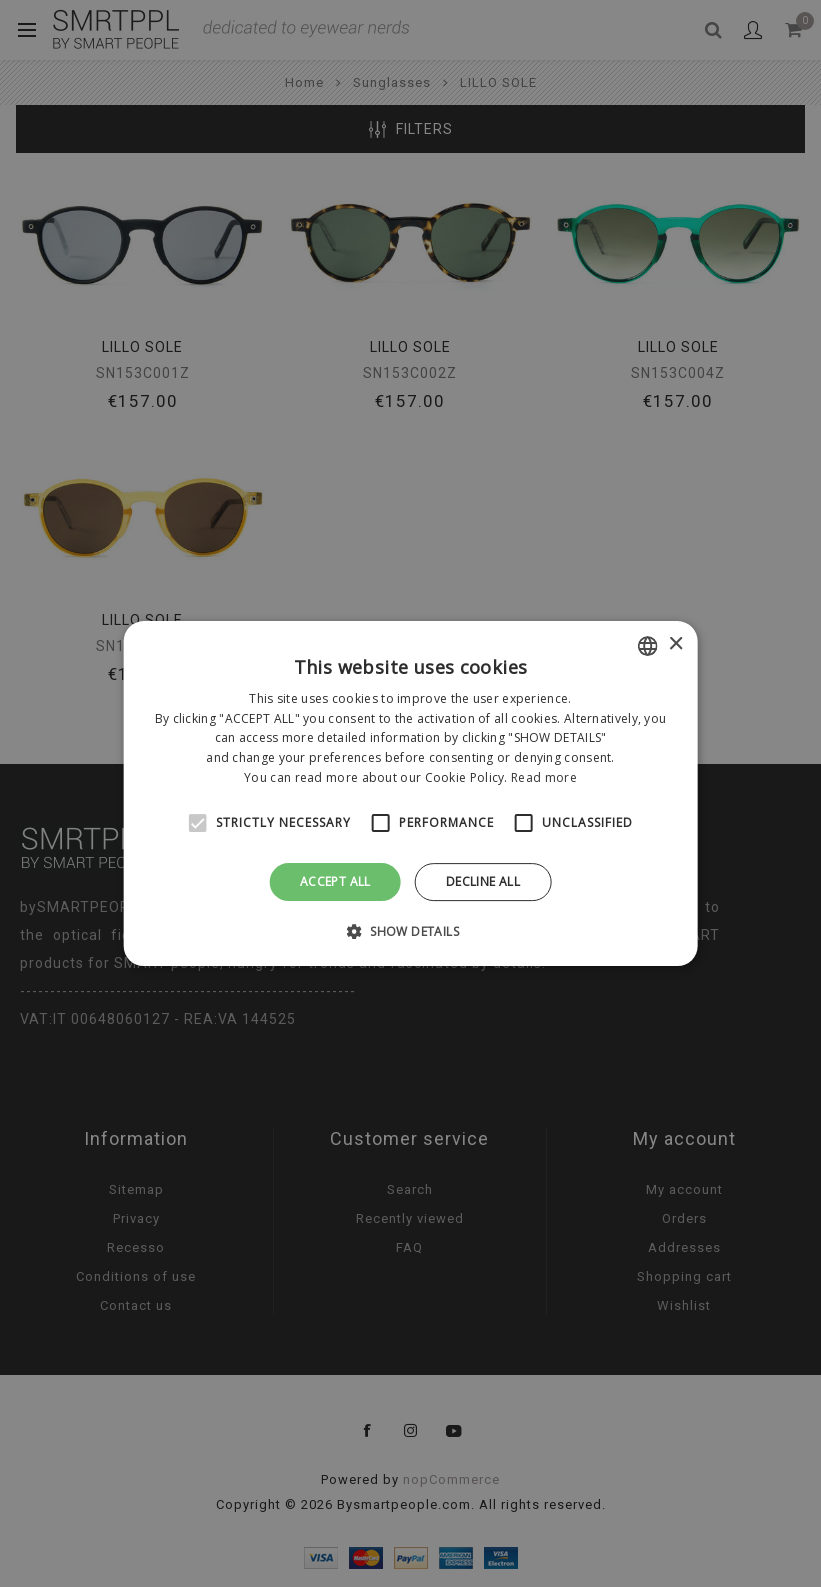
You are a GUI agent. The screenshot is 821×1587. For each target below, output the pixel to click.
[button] (410, 931)
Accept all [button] (335, 881)
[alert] (410, 793)
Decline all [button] (483, 881)
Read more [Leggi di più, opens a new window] (544, 777)
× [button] (675, 644)
